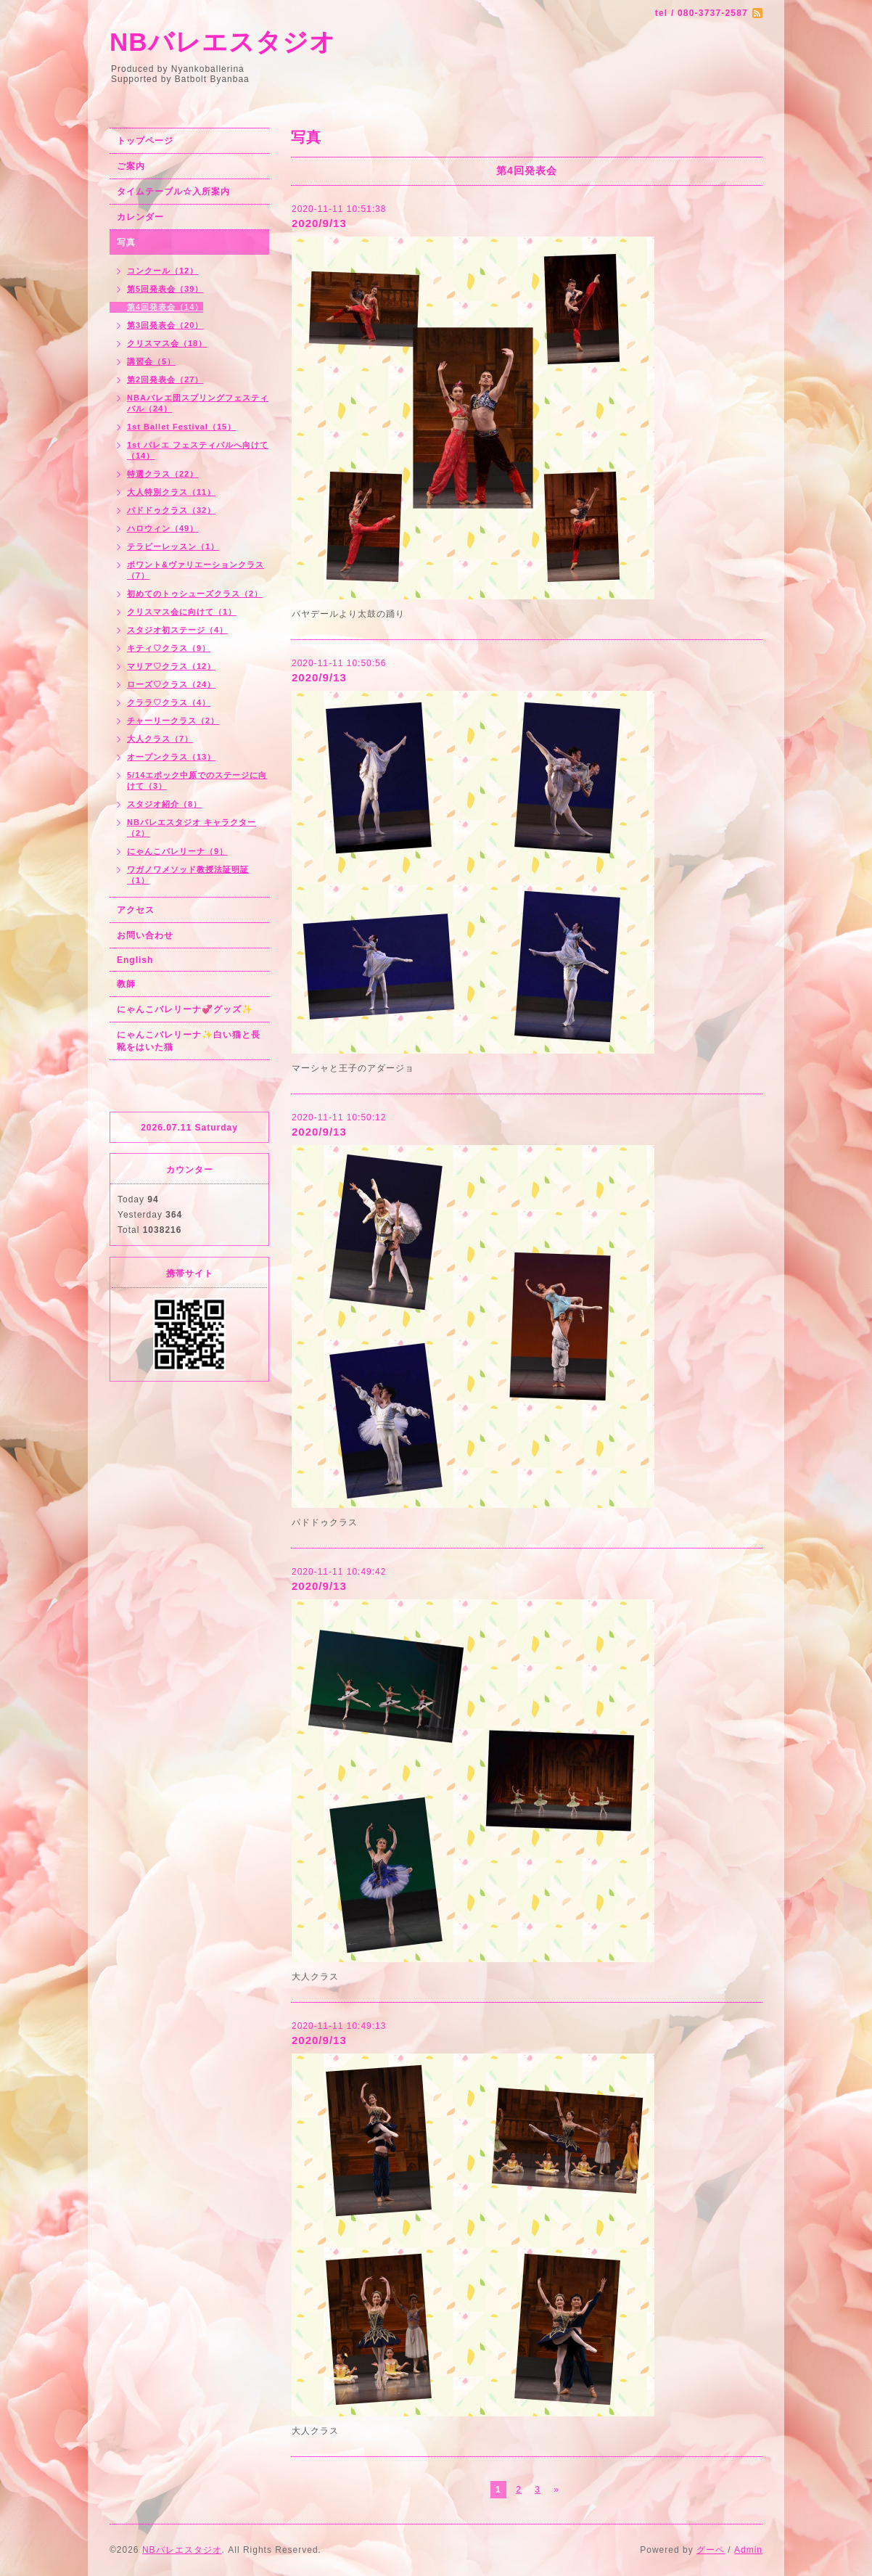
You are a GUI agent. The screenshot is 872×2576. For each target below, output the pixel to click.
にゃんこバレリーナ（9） (177, 851)
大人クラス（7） (160, 738)
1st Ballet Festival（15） (181, 426)
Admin (748, 2550)
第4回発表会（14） (165, 307)
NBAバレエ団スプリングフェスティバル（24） (197, 403)
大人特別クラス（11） (171, 492)
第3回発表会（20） (165, 325)
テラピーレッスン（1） (173, 546)
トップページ (145, 141)
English (135, 960)
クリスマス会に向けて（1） (181, 611)
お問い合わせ (145, 935)
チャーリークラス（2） (173, 720)
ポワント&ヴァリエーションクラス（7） (195, 570)
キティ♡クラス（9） (168, 648)
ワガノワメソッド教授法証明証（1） (188, 875)
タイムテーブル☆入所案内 (173, 191)
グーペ (710, 2550)
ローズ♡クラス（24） (171, 684)
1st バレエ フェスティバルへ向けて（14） (197, 450)
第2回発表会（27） (165, 379)
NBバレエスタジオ (223, 42)
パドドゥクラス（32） (171, 510)
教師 (126, 984)
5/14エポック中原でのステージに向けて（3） (197, 780)
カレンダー (140, 217)
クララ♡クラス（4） (168, 702)
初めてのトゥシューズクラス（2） (195, 593)
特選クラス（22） (162, 473)
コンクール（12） (162, 270)
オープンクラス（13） (171, 756)
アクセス (136, 910)
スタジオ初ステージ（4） (177, 629)
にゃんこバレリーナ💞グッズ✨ (185, 1009)
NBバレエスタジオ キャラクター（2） (191, 827)
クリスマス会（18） (167, 343)
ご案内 (131, 166)
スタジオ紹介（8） (164, 804)
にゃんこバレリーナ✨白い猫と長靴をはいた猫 (188, 1041)
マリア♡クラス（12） (171, 666)
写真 (126, 242)
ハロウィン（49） (162, 528)
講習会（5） (151, 361)
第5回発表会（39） (165, 288)
